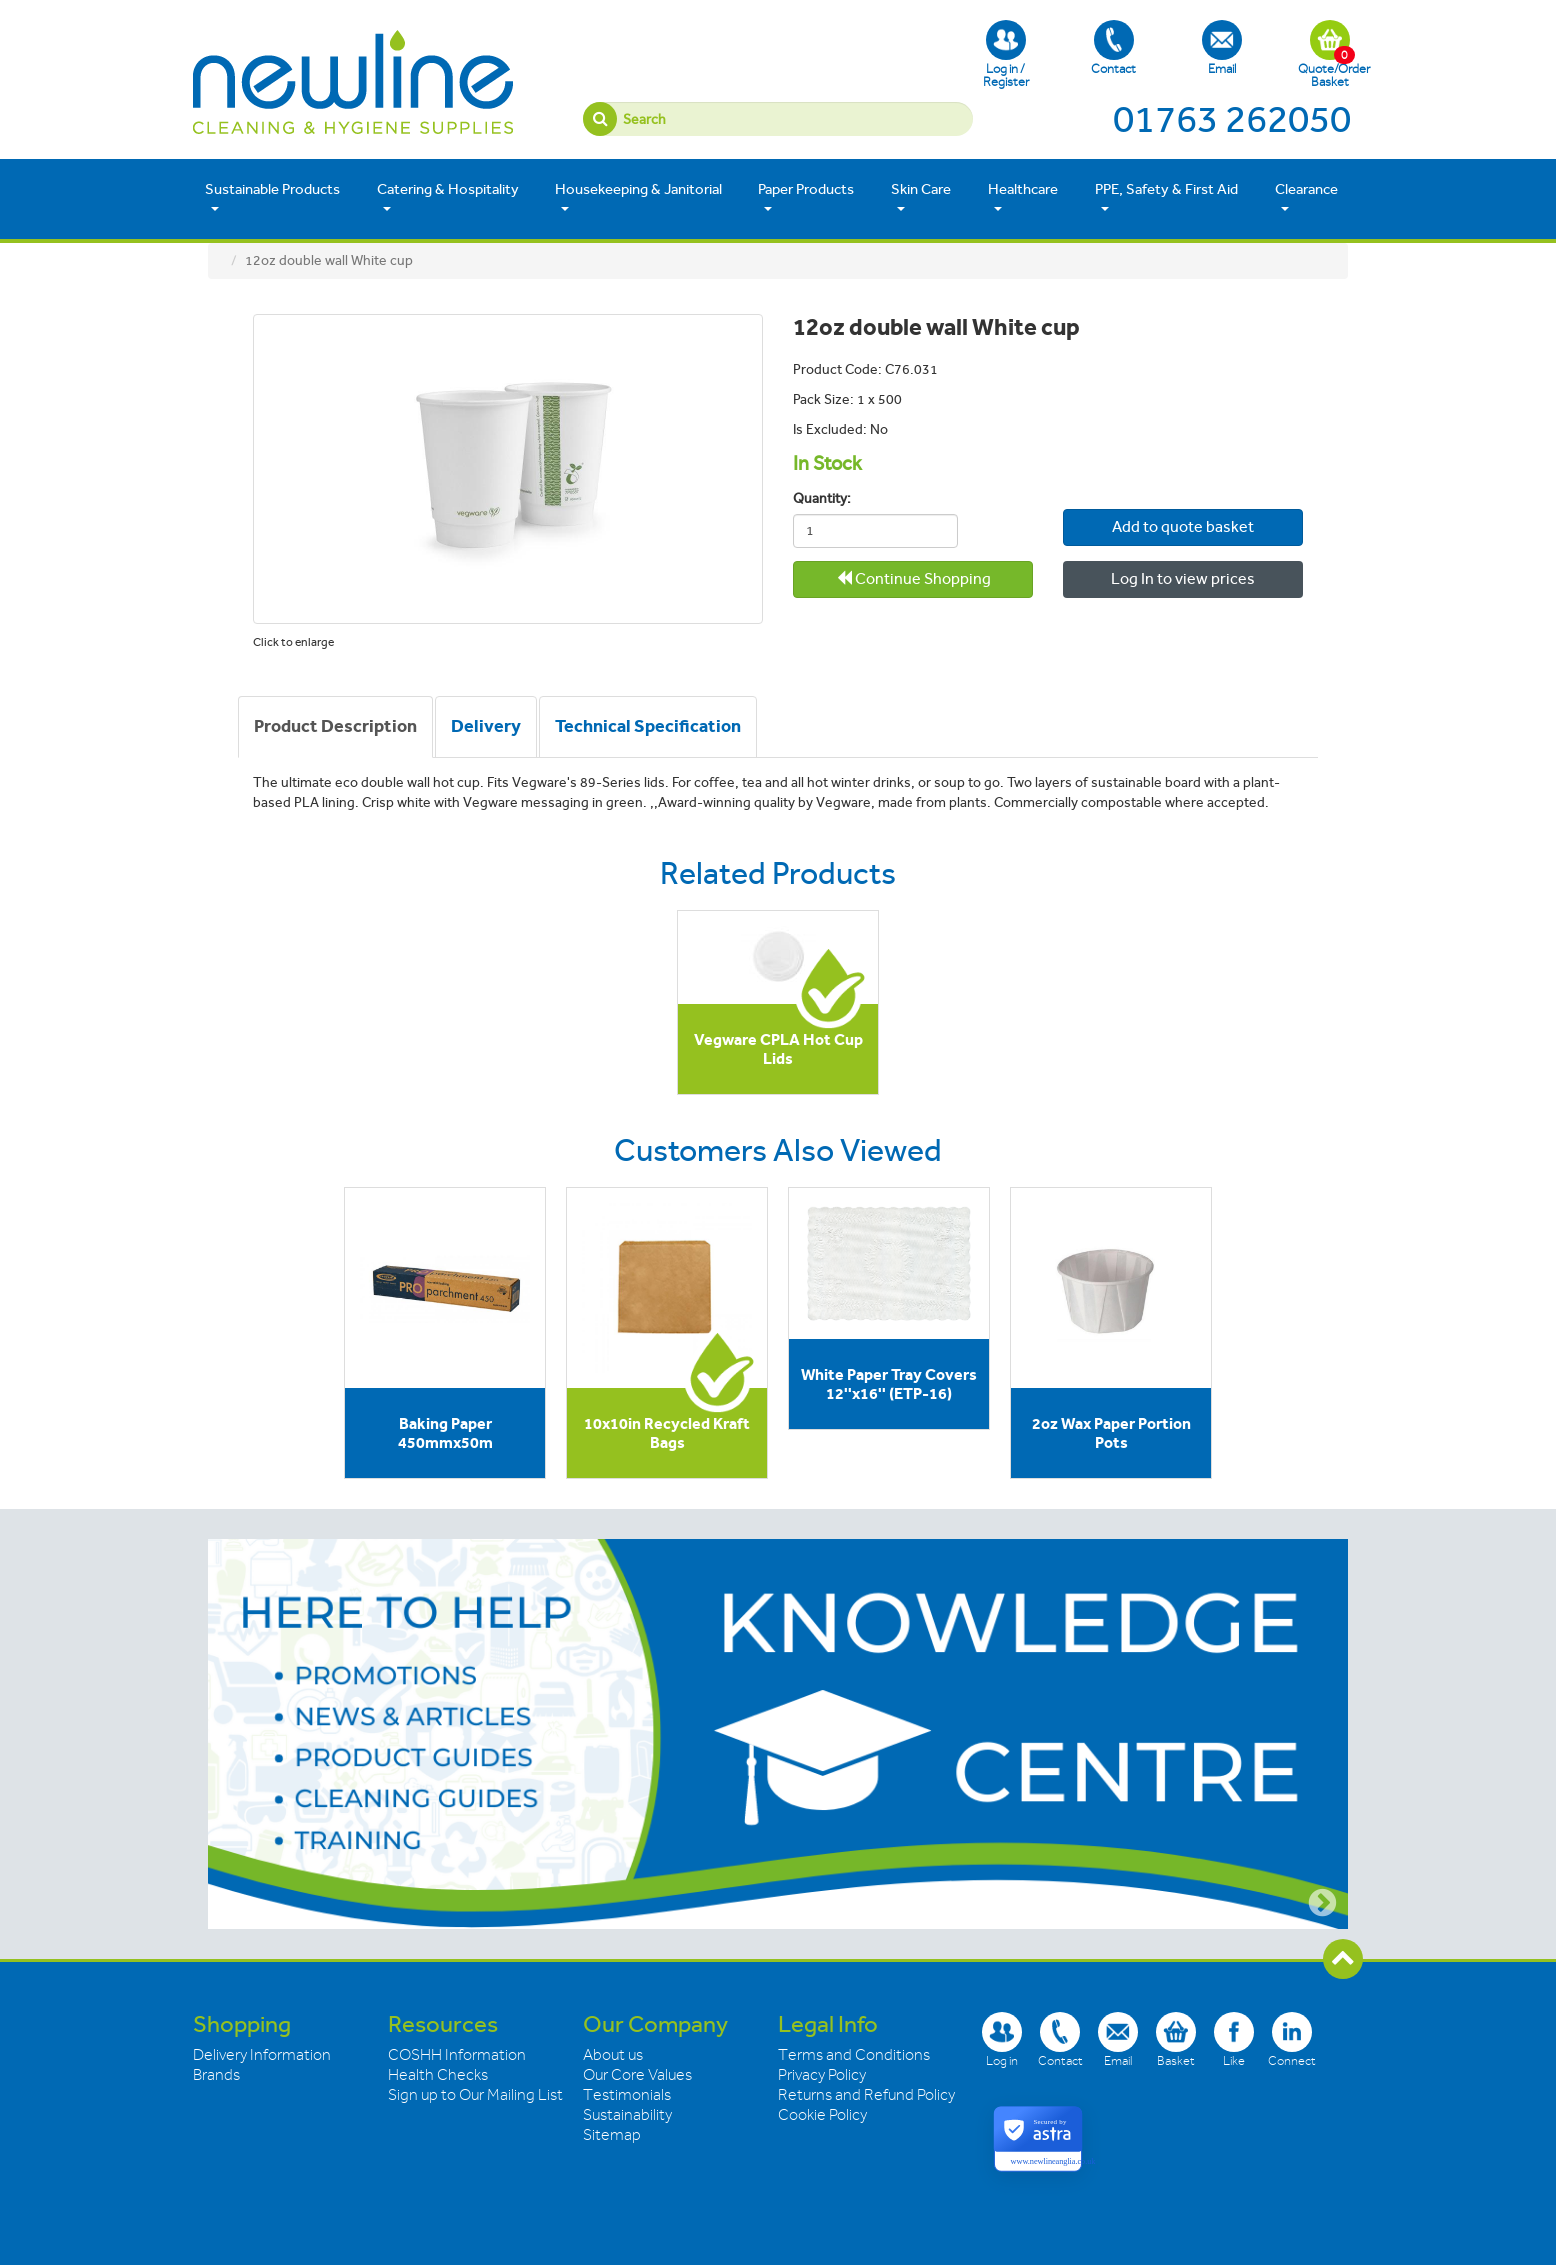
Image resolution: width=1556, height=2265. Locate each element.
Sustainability (627, 2115)
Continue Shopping (913, 578)
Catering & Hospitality (448, 197)
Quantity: (822, 498)
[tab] (335, 727)
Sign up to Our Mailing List (475, 2095)
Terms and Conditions (854, 2055)
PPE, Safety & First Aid (1166, 197)
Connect (1292, 2039)
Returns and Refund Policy (866, 2095)
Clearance (1306, 197)
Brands (216, 2075)
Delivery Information (262, 2055)
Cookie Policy (822, 2115)
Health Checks (438, 2075)
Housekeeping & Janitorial (638, 197)
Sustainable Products (272, 197)
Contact (1113, 48)
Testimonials (627, 2095)
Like (1234, 2039)
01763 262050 (1232, 119)
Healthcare (1023, 197)
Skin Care (921, 197)
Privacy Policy (822, 2075)
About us (613, 2055)
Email (1222, 48)
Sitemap (612, 2135)
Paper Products (806, 197)
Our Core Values (637, 2075)
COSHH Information (457, 2055)
